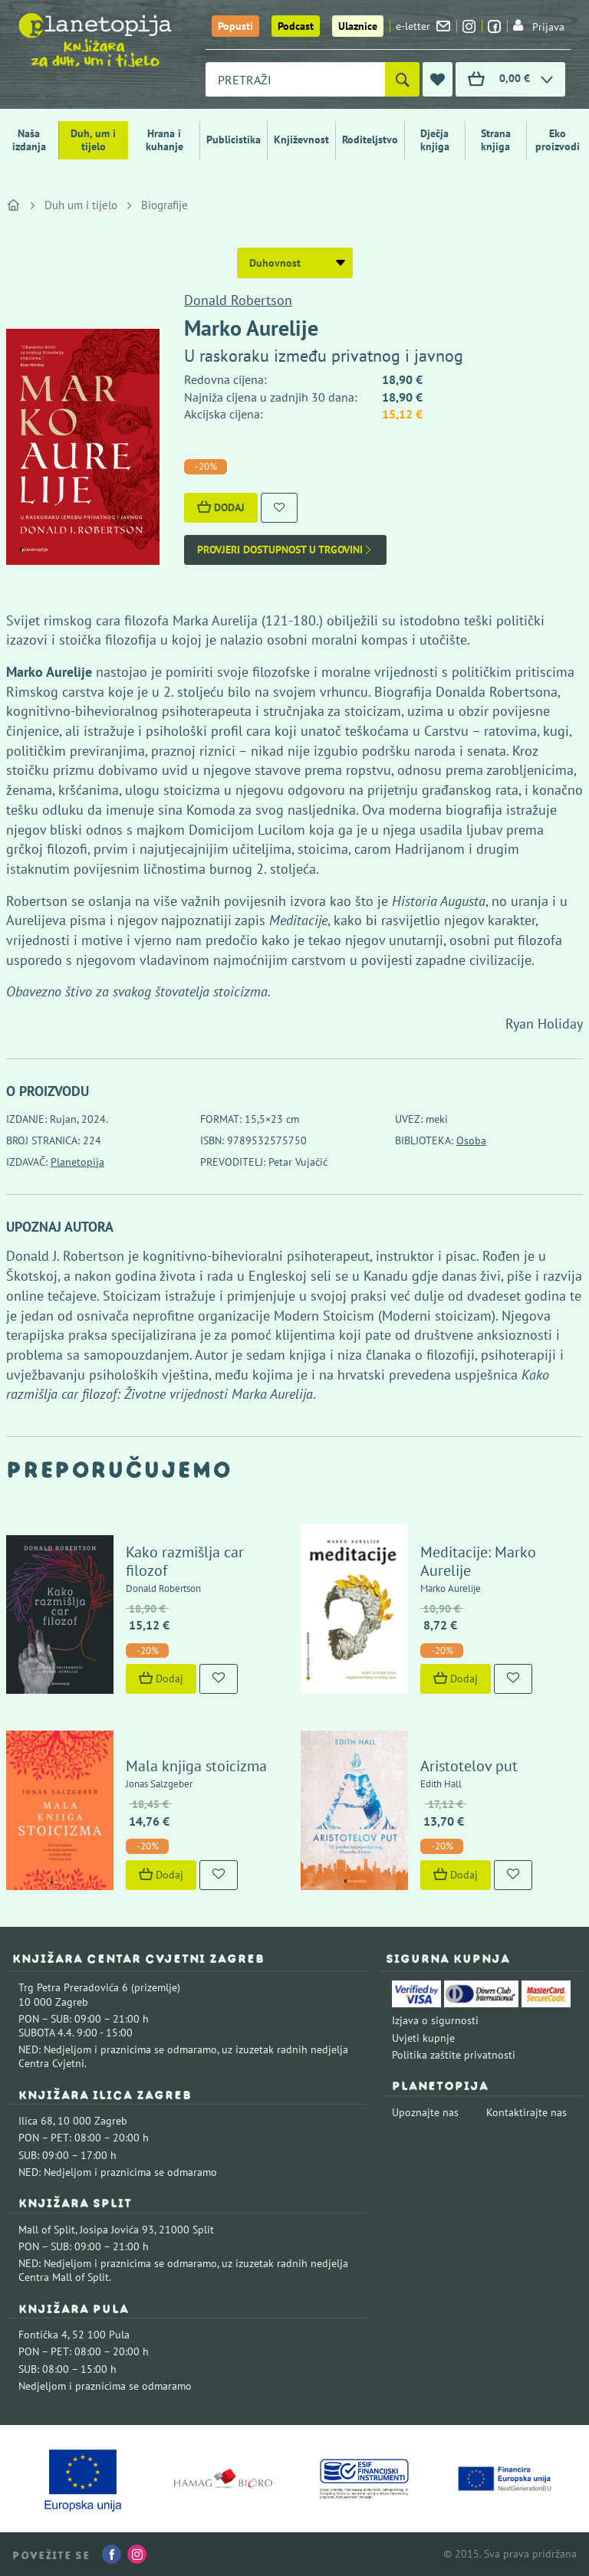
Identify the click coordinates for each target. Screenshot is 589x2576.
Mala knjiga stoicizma (196, 1766)
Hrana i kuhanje (164, 139)
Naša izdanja (29, 139)
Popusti (235, 26)
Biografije (164, 205)
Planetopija (77, 1162)
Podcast (296, 26)
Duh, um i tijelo (93, 139)
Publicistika (233, 139)
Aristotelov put (469, 1766)
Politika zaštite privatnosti (453, 2055)
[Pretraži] (402, 79)
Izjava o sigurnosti (435, 2020)
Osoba (471, 1140)
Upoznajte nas (425, 2112)
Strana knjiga (496, 139)
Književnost (301, 139)
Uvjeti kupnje (423, 2038)
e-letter (423, 26)
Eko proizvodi (557, 139)
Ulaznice (357, 26)
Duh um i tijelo (80, 205)
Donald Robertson (238, 300)
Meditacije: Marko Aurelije (478, 1561)
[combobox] (295, 79)
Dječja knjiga (434, 139)
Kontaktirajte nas (526, 2112)
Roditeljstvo (370, 139)
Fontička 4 (42, 2334)
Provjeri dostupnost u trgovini (285, 550)
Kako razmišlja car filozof (185, 1561)
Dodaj (221, 507)
